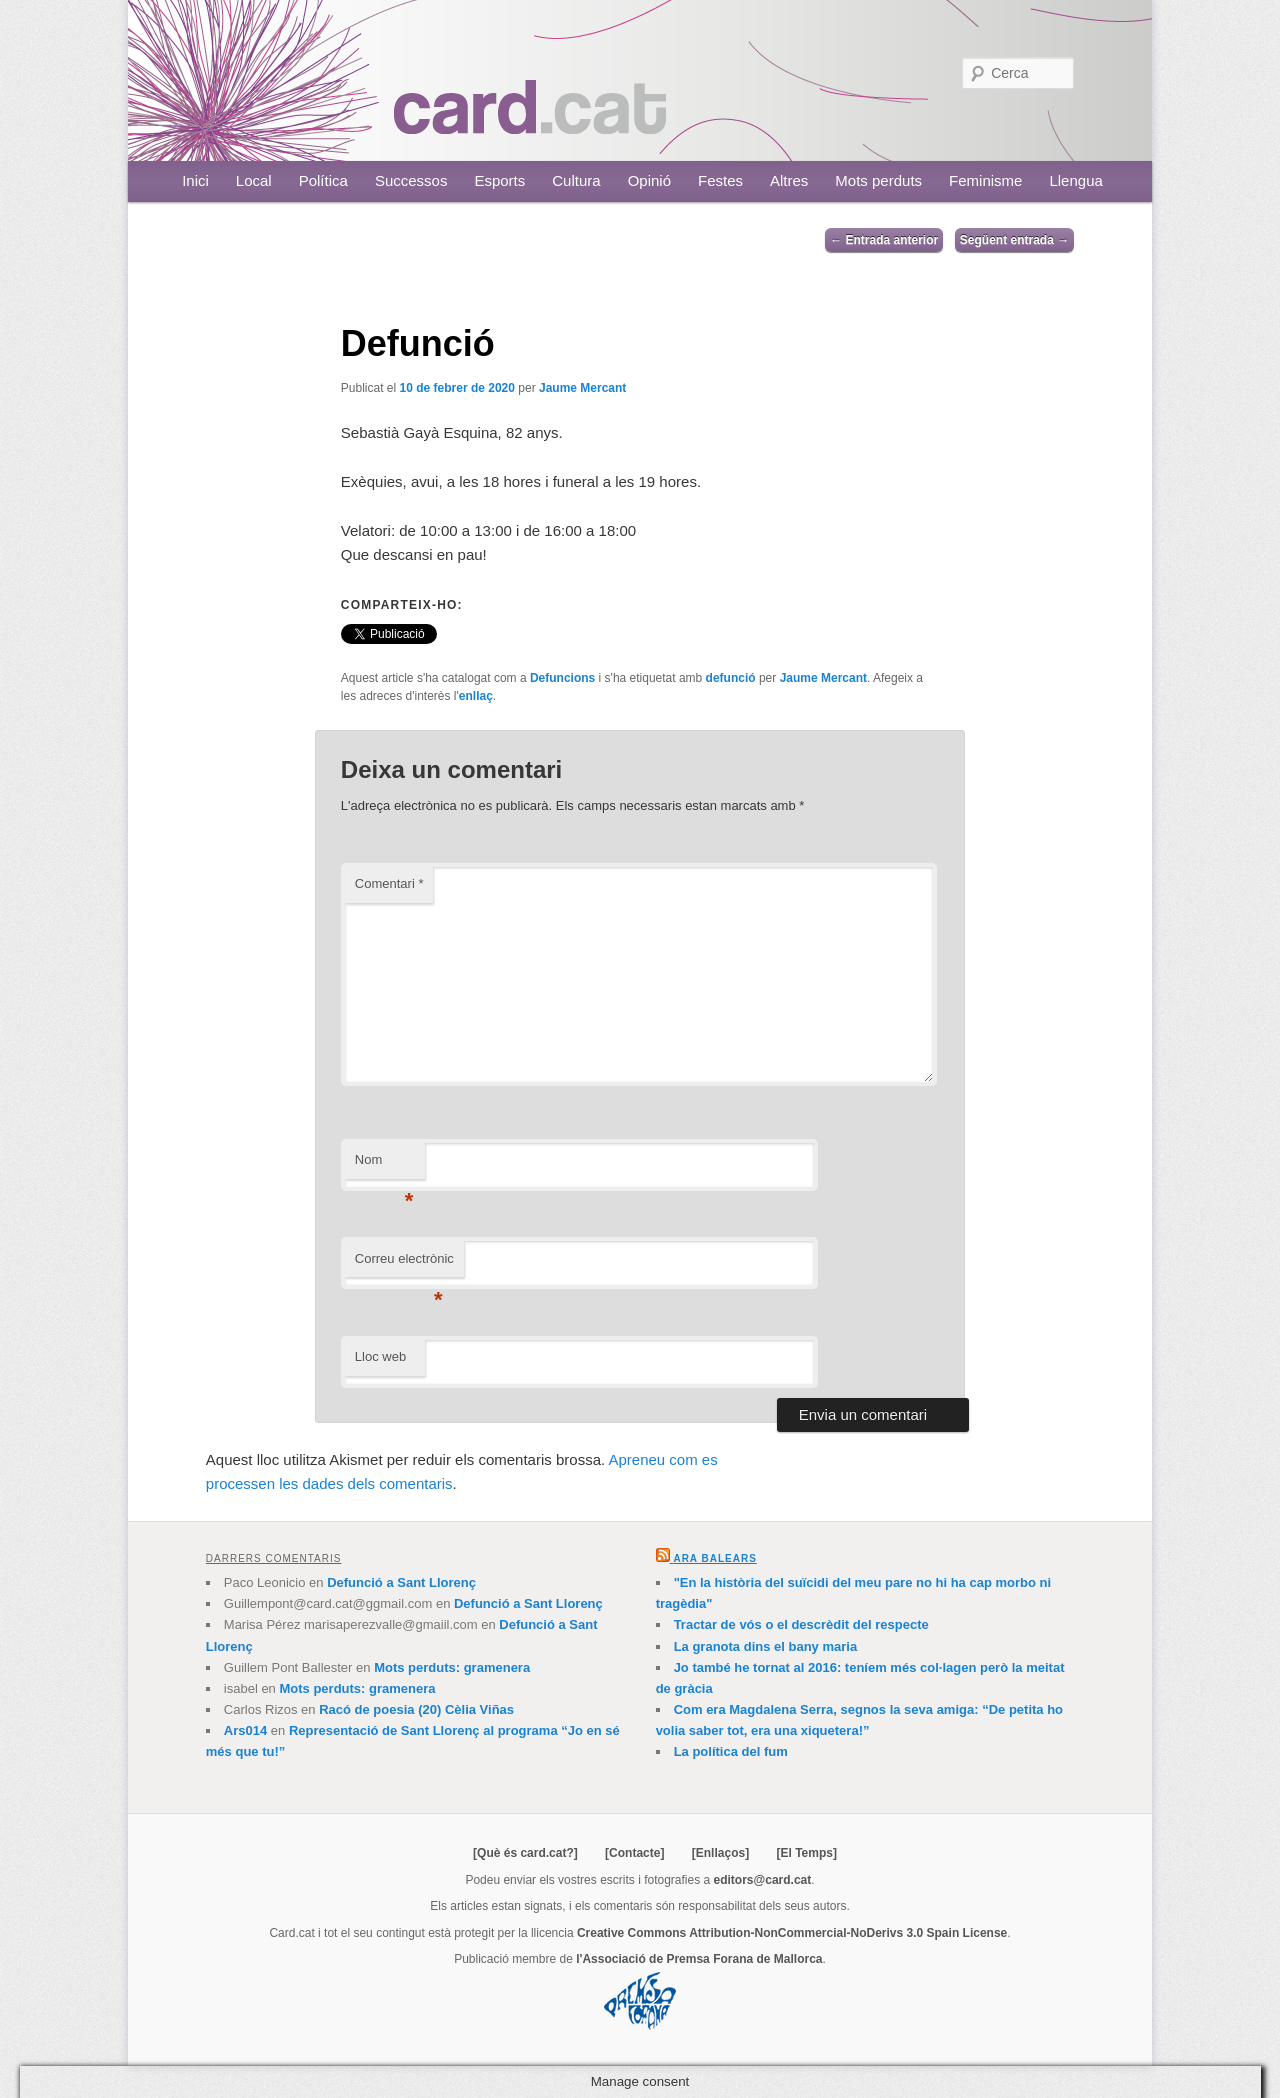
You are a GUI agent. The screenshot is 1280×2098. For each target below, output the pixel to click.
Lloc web (380, 1356)
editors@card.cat (763, 1880)
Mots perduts (878, 180)
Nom (384, 1165)
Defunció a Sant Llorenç (401, 1582)
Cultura (576, 180)
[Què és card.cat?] (525, 1853)
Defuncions (562, 678)
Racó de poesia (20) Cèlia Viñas (416, 1709)
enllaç (476, 696)
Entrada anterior (884, 240)
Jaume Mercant (582, 388)
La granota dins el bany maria (766, 1646)
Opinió (649, 180)
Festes (720, 180)
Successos (411, 180)
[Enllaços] (720, 1853)
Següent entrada (1014, 240)
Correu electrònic (404, 1264)
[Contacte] (634, 1853)
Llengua (1075, 180)
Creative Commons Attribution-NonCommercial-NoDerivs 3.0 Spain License (792, 1933)
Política (323, 180)
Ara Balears (714, 1558)
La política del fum (731, 1751)
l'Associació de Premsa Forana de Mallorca (699, 1959)
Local (254, 180)
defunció (731, 678)
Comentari (389, 883)
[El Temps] (806, 1853)
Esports (499, 180)
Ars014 (245, 1730)
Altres (789, 180)
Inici (195, 180)
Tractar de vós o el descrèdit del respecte (801, 1624)
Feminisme (985, 180)
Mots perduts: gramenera (452, 1667)
